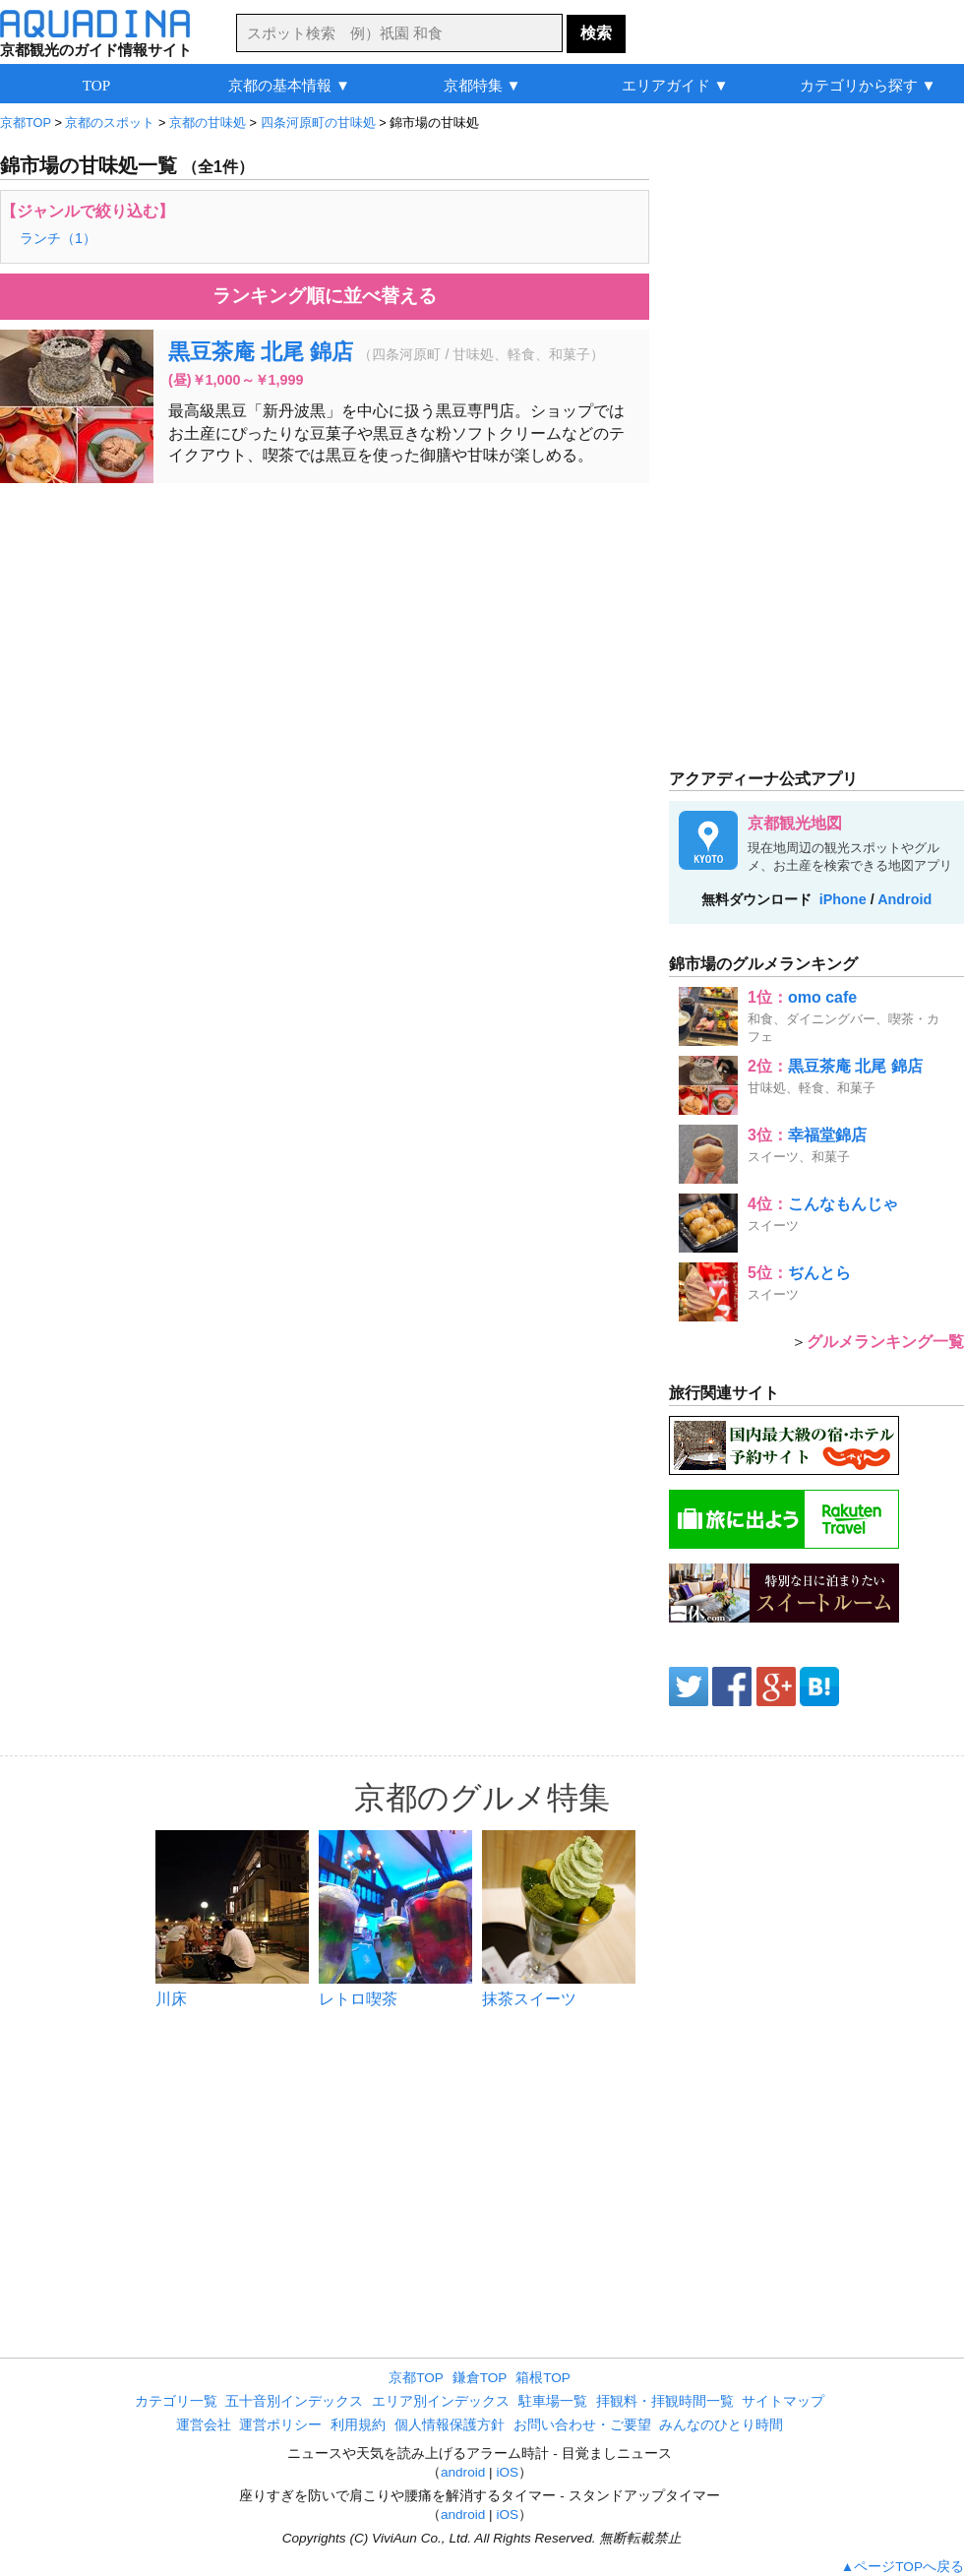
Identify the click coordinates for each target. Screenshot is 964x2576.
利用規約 (358, 2425)
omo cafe (822, 997)
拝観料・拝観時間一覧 (665, 2401)
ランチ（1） (58, 238)
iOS (507, 2472)
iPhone (843, 899)
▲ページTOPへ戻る (902, 2566)
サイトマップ (783, 2401)
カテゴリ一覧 (176, 2401)
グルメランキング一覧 (885, 1341)
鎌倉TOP (480, 2377)
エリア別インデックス (441, 2401)
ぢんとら (819, 1272)
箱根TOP (543, 2377)
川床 (171, 1999)
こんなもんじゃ (843, 1204)
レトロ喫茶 (358, 1999)
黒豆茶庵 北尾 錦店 (260, 351)
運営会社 (203, 2425)
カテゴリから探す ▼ (868, 85)
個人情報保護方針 (449, 2425)
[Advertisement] (324, 640)
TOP (96, 85)
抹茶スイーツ (529, 1999)
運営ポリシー (280, 2425)
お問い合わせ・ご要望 (582, 2425)
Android (904, 899)
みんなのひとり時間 (721, 2425)
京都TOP (416, 2377)
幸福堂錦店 (827, 1135)
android (463, 2472)
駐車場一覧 (552, 2401)
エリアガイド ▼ (675, 85)
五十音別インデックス (294, 2401)
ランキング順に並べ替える (324, 295)
